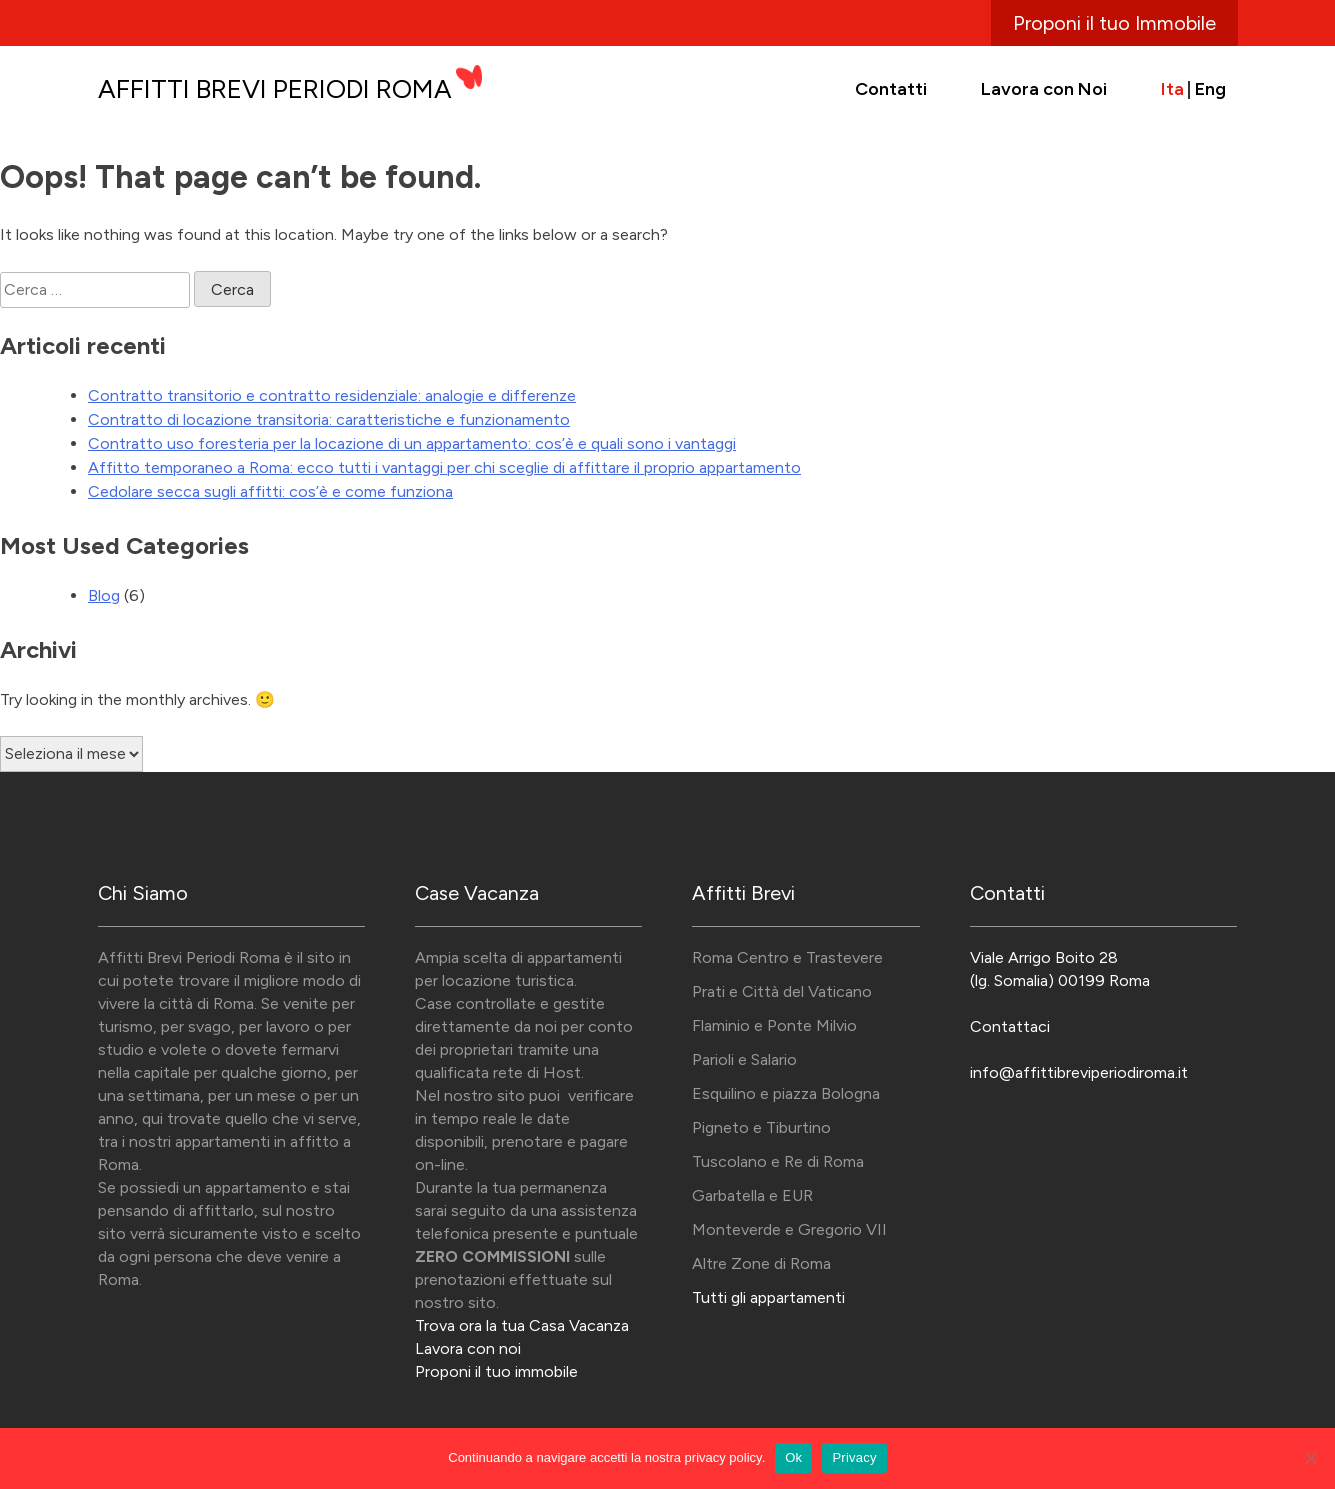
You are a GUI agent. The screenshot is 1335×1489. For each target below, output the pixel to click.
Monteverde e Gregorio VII (789, 1229)
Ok (793, 1457)
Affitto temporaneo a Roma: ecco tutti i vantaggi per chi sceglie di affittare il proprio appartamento (444, 467)
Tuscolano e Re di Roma (778, 1161)
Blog (104, 595)
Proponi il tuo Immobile (1114, 23)
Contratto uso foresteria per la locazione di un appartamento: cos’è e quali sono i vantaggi (412, 443)
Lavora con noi (468, 1348)
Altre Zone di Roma (761, 1263)
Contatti (891, 89)
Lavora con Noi (1044, 89)
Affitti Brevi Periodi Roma (275, 89)
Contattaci (1010, 1026)
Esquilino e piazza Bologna (786, 1093)
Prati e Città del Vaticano (782, 991)
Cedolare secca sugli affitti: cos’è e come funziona (270, 491)
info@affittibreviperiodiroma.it (1079, 1072)
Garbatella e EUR (752, 1195)
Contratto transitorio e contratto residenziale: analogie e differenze (332, 395)
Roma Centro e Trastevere (787, 957)
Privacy (854, 1457)
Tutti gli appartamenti (768, 1297)
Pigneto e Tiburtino (761, 1127)
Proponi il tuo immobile (496, 1371)
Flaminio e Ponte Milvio (774, 1025)
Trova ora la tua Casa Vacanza (522, 1325)
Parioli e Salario (744, 1059)
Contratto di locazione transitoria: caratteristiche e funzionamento (329, 419)
